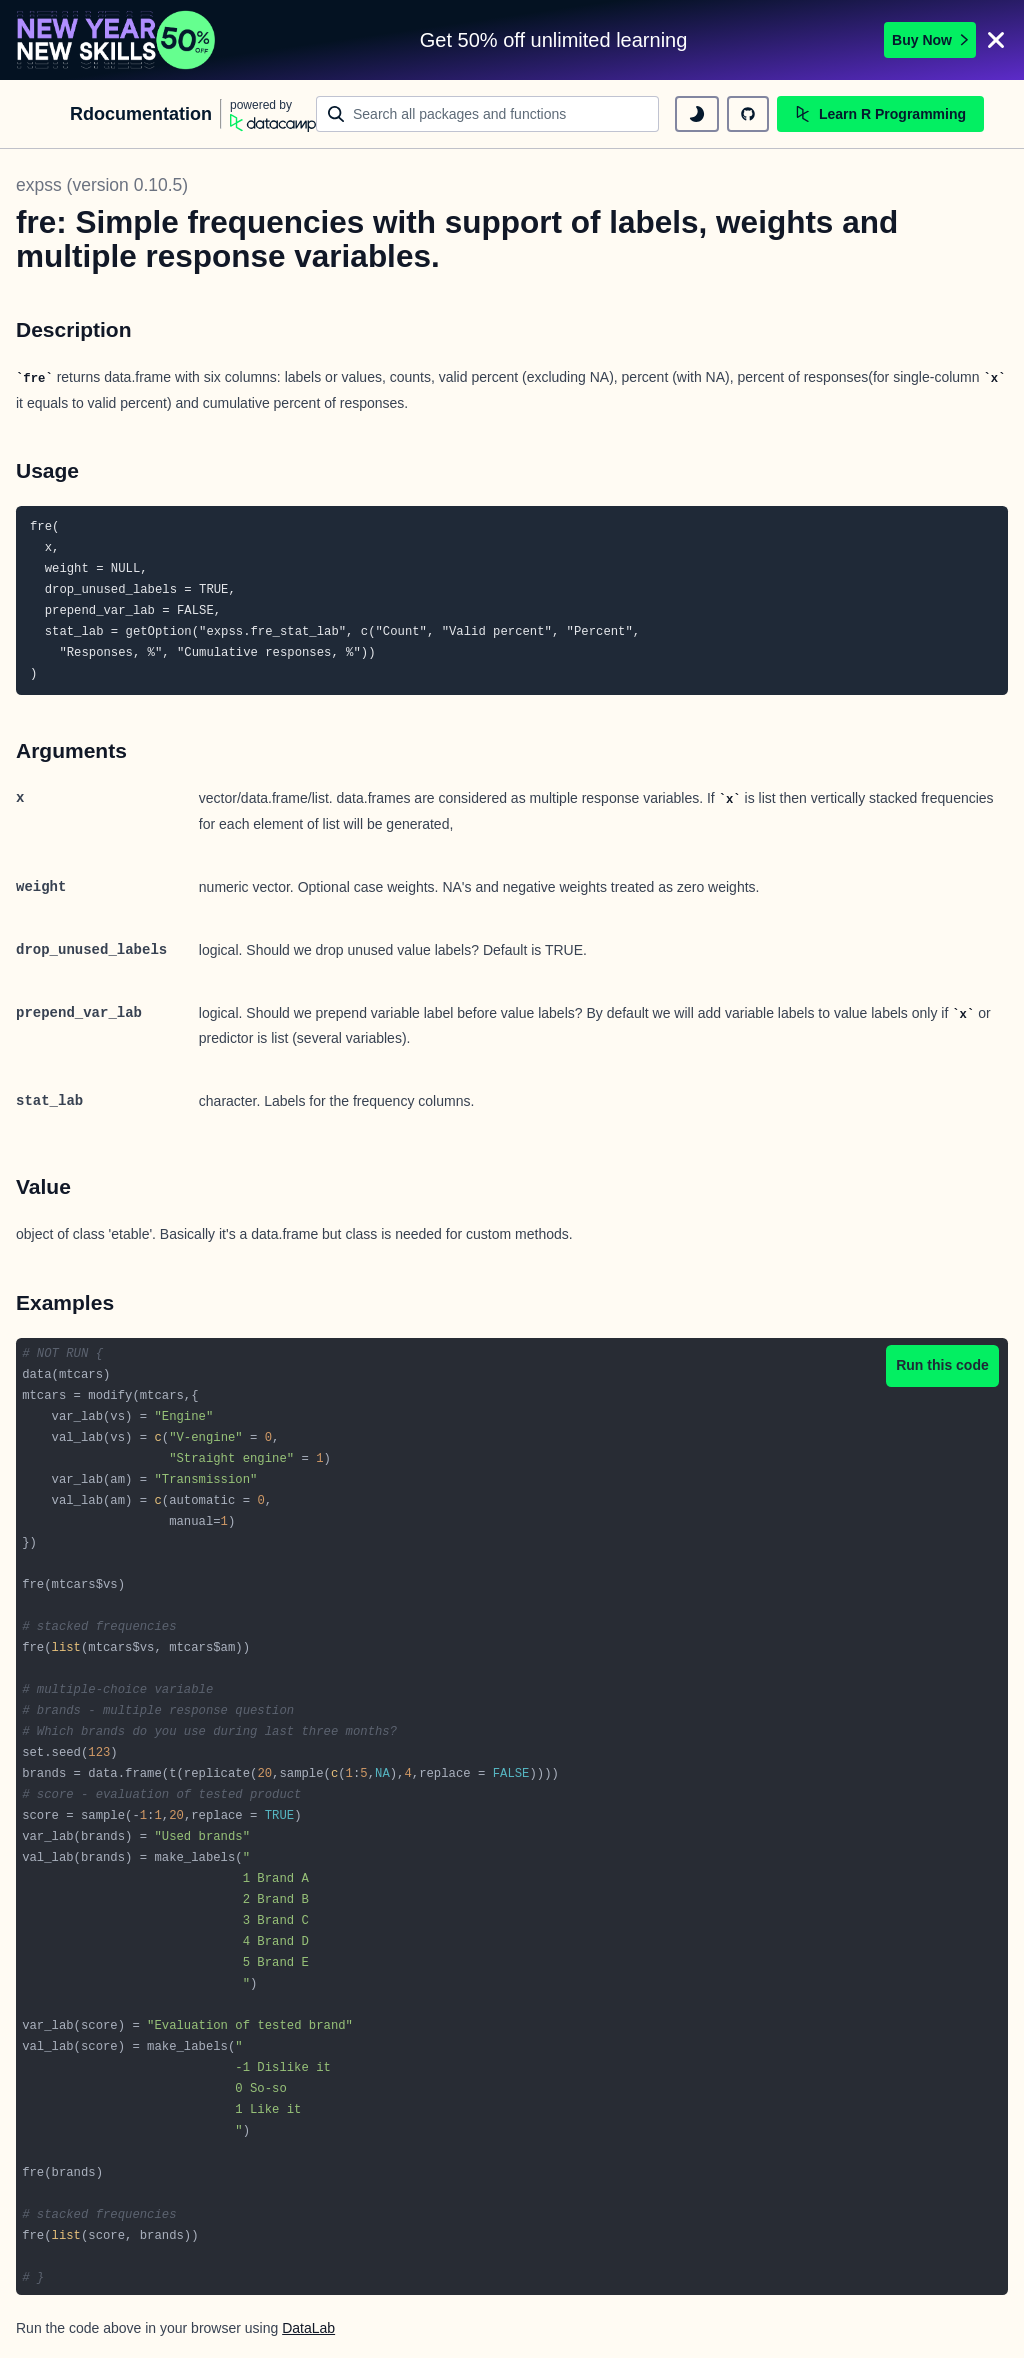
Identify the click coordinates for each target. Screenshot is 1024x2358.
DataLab (308, 2328)
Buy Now (930, 40)
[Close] (996, 40)
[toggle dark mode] (697, 114)
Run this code (942, 1365)
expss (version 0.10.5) (102, 185)
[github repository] (748, 114)
